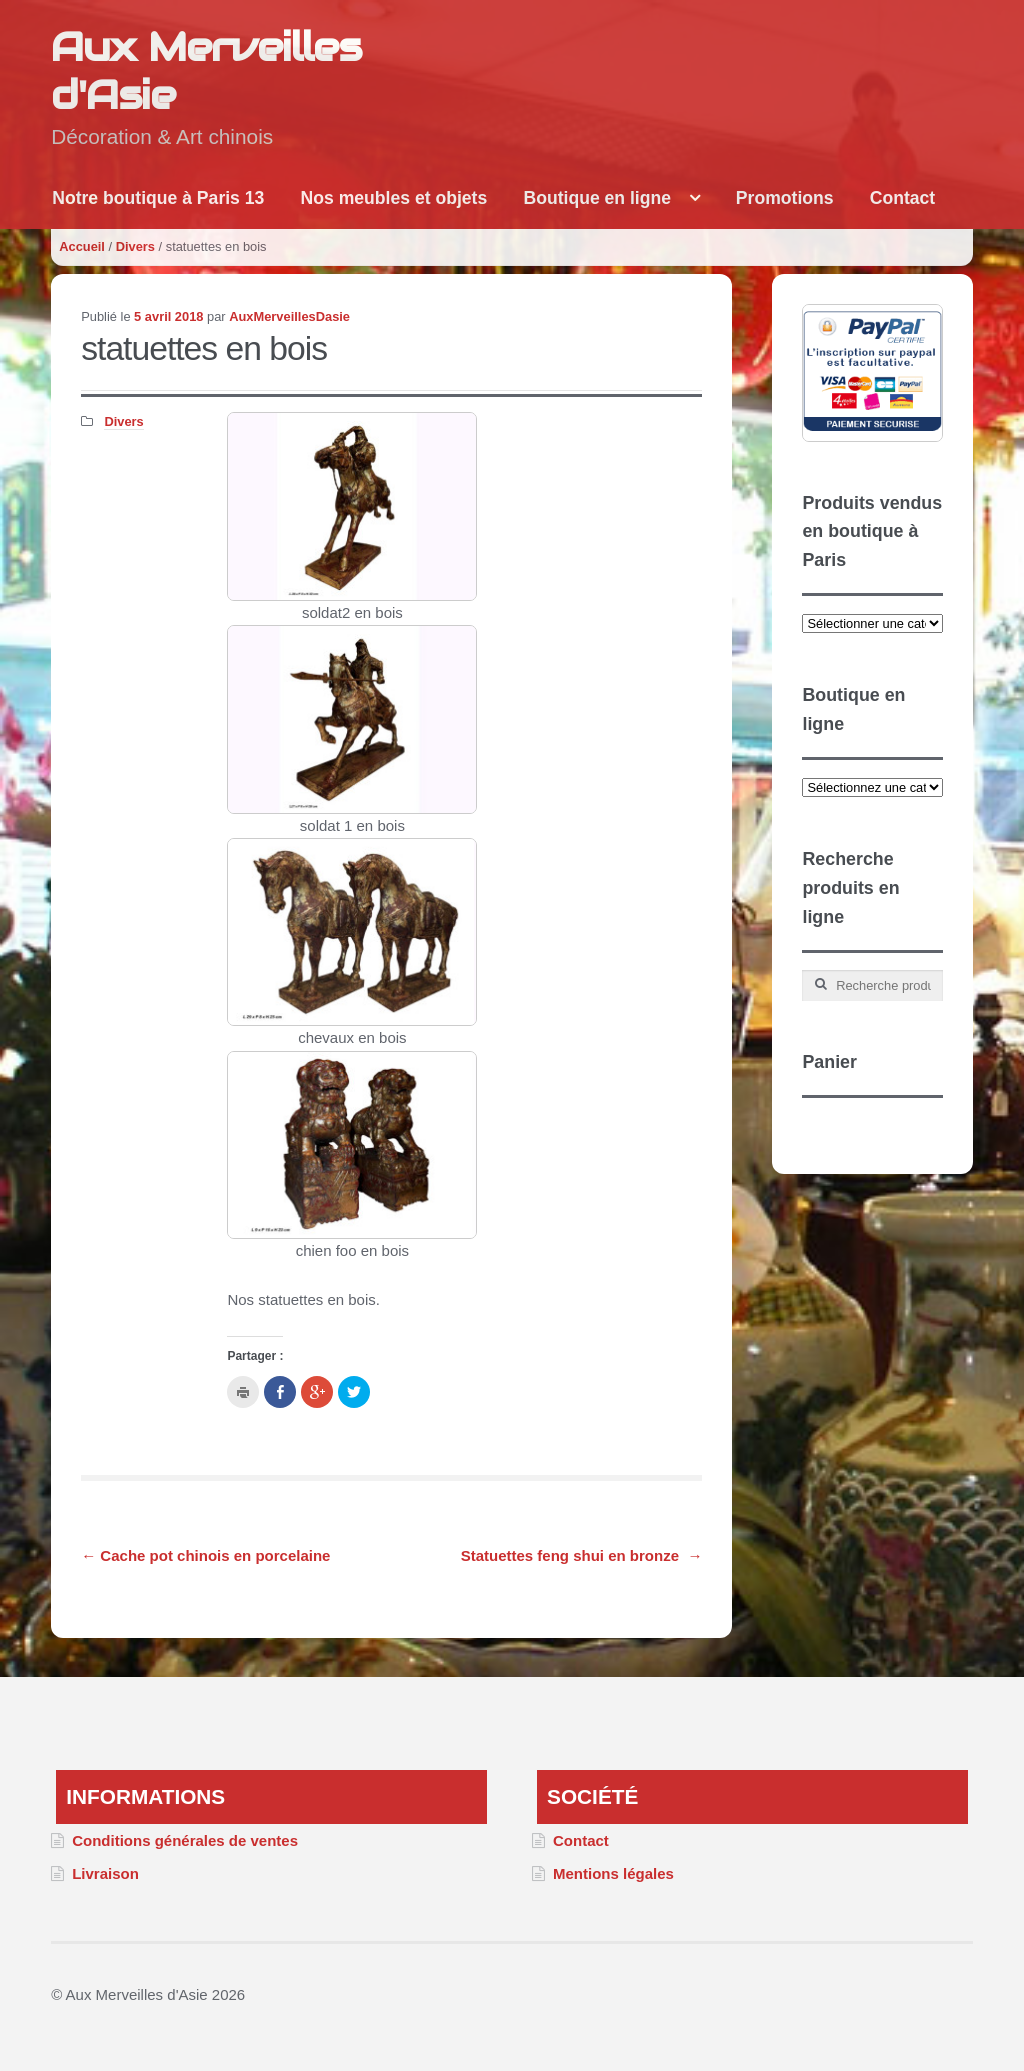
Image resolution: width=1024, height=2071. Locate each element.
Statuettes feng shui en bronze (582, 1555)
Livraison (105, 1873)
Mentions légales (613, 1873)
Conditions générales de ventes (185, 1840)
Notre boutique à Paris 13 (158, 198)
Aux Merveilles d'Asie (206, 71)
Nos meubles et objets (394, 198)
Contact (903, 198)
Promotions (785, 198)
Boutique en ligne (597, 198)
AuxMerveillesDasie (289, 316)
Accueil (82, 246)
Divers (135, 246)
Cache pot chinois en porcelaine (205, 1555)
